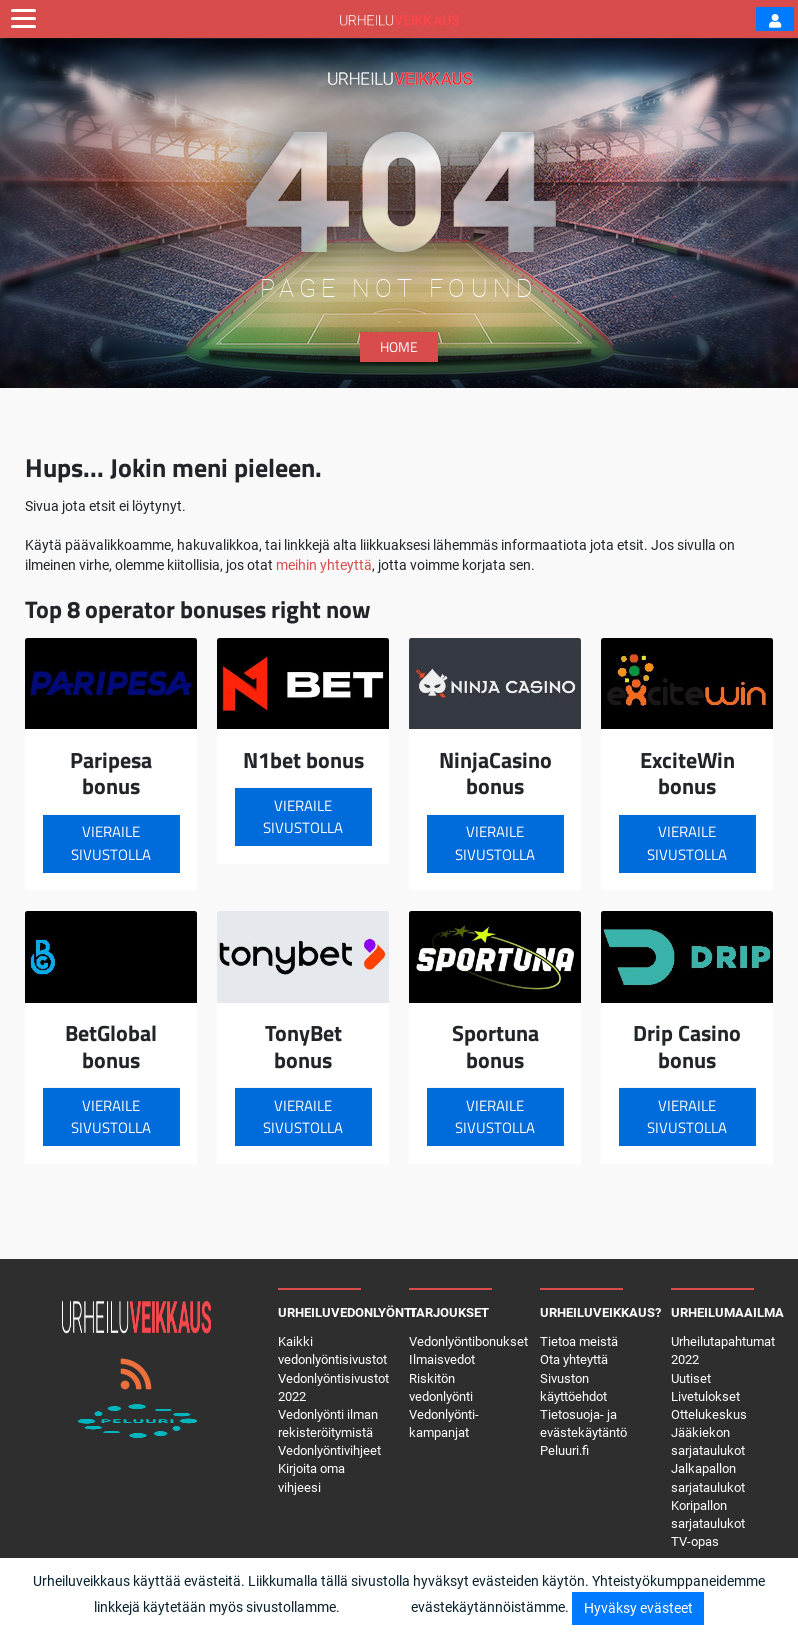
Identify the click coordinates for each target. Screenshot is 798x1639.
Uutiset (691, 1378)
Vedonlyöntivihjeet (329, 1450)
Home (399, 346)
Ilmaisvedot (442, 1359)
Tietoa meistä (579, 1341)
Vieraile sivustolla (111, 843)
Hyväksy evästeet (638, 1608)
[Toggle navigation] (23, 19)
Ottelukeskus (709, 1414)
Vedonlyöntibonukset (468, 1341)
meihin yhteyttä (324, 565)
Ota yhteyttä (574, 1359)
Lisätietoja (375, 1607)
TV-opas (695, 1541)
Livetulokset (705, 1396)
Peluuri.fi (564, 1450)
